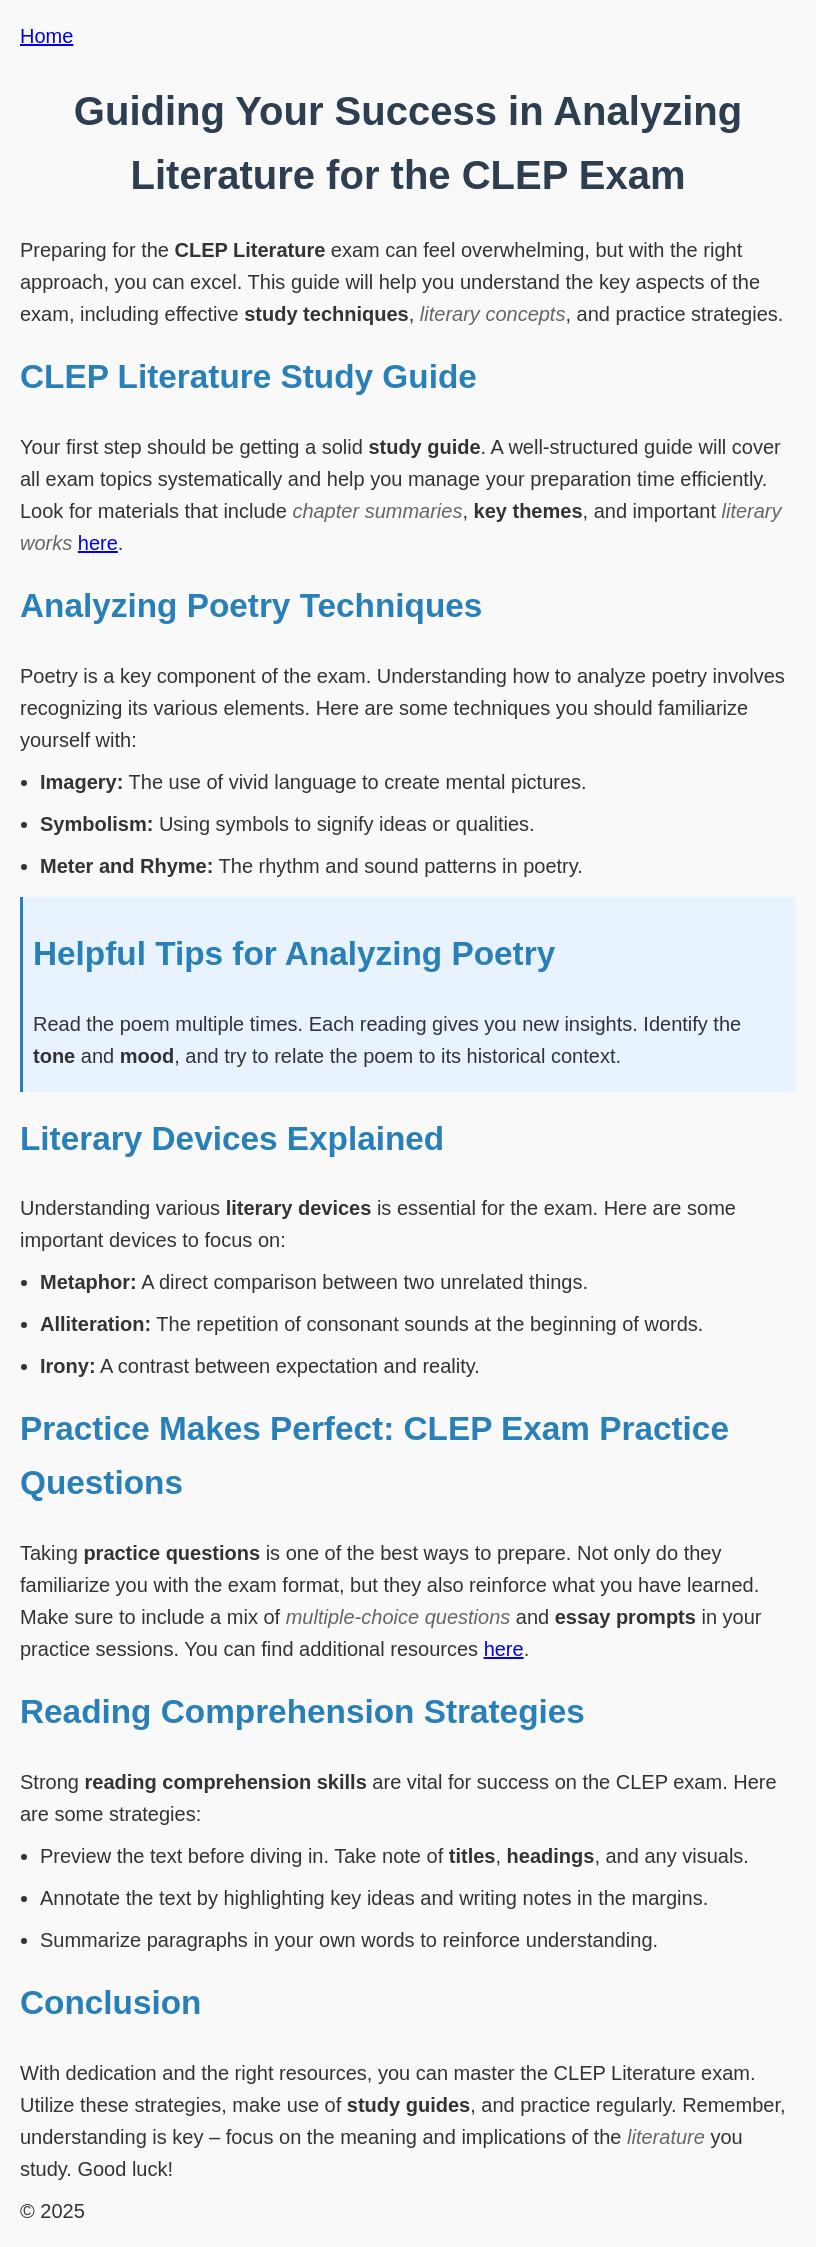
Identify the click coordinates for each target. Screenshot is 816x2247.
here (98, 543)
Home (46, 36)
